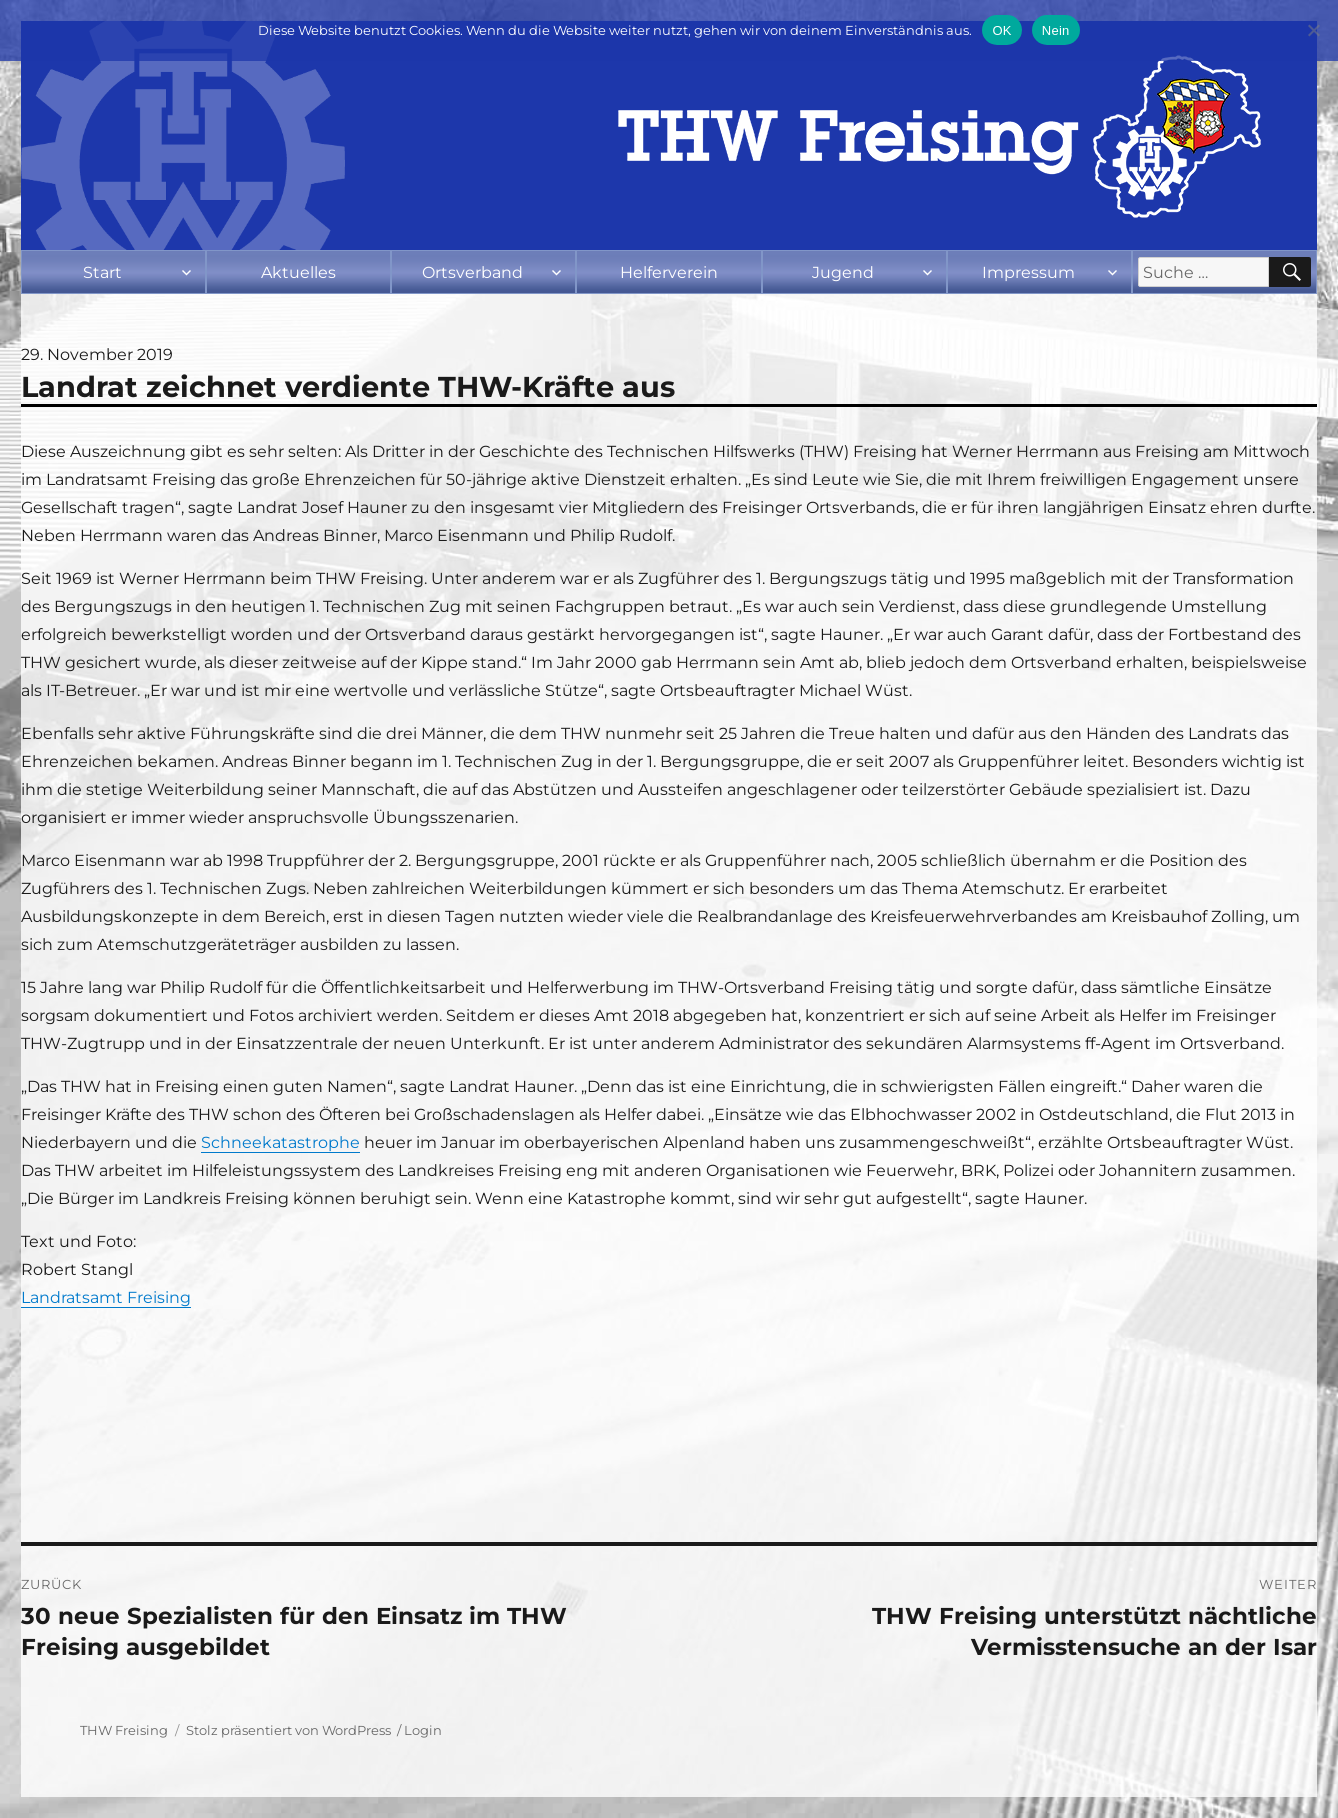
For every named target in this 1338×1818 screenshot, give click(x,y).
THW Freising (124, 1730)
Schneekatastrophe (280, 1142)
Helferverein (669, 272)
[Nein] (1313, 30)
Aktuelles (298, 272)
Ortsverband (472, 272)
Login (423, 1730)
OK (1001, 30)
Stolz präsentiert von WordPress (288, 1730)
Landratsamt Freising (106, 1297)
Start (102, 272)
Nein (1056, 30)
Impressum (1028, 272)
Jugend (843, 272)
